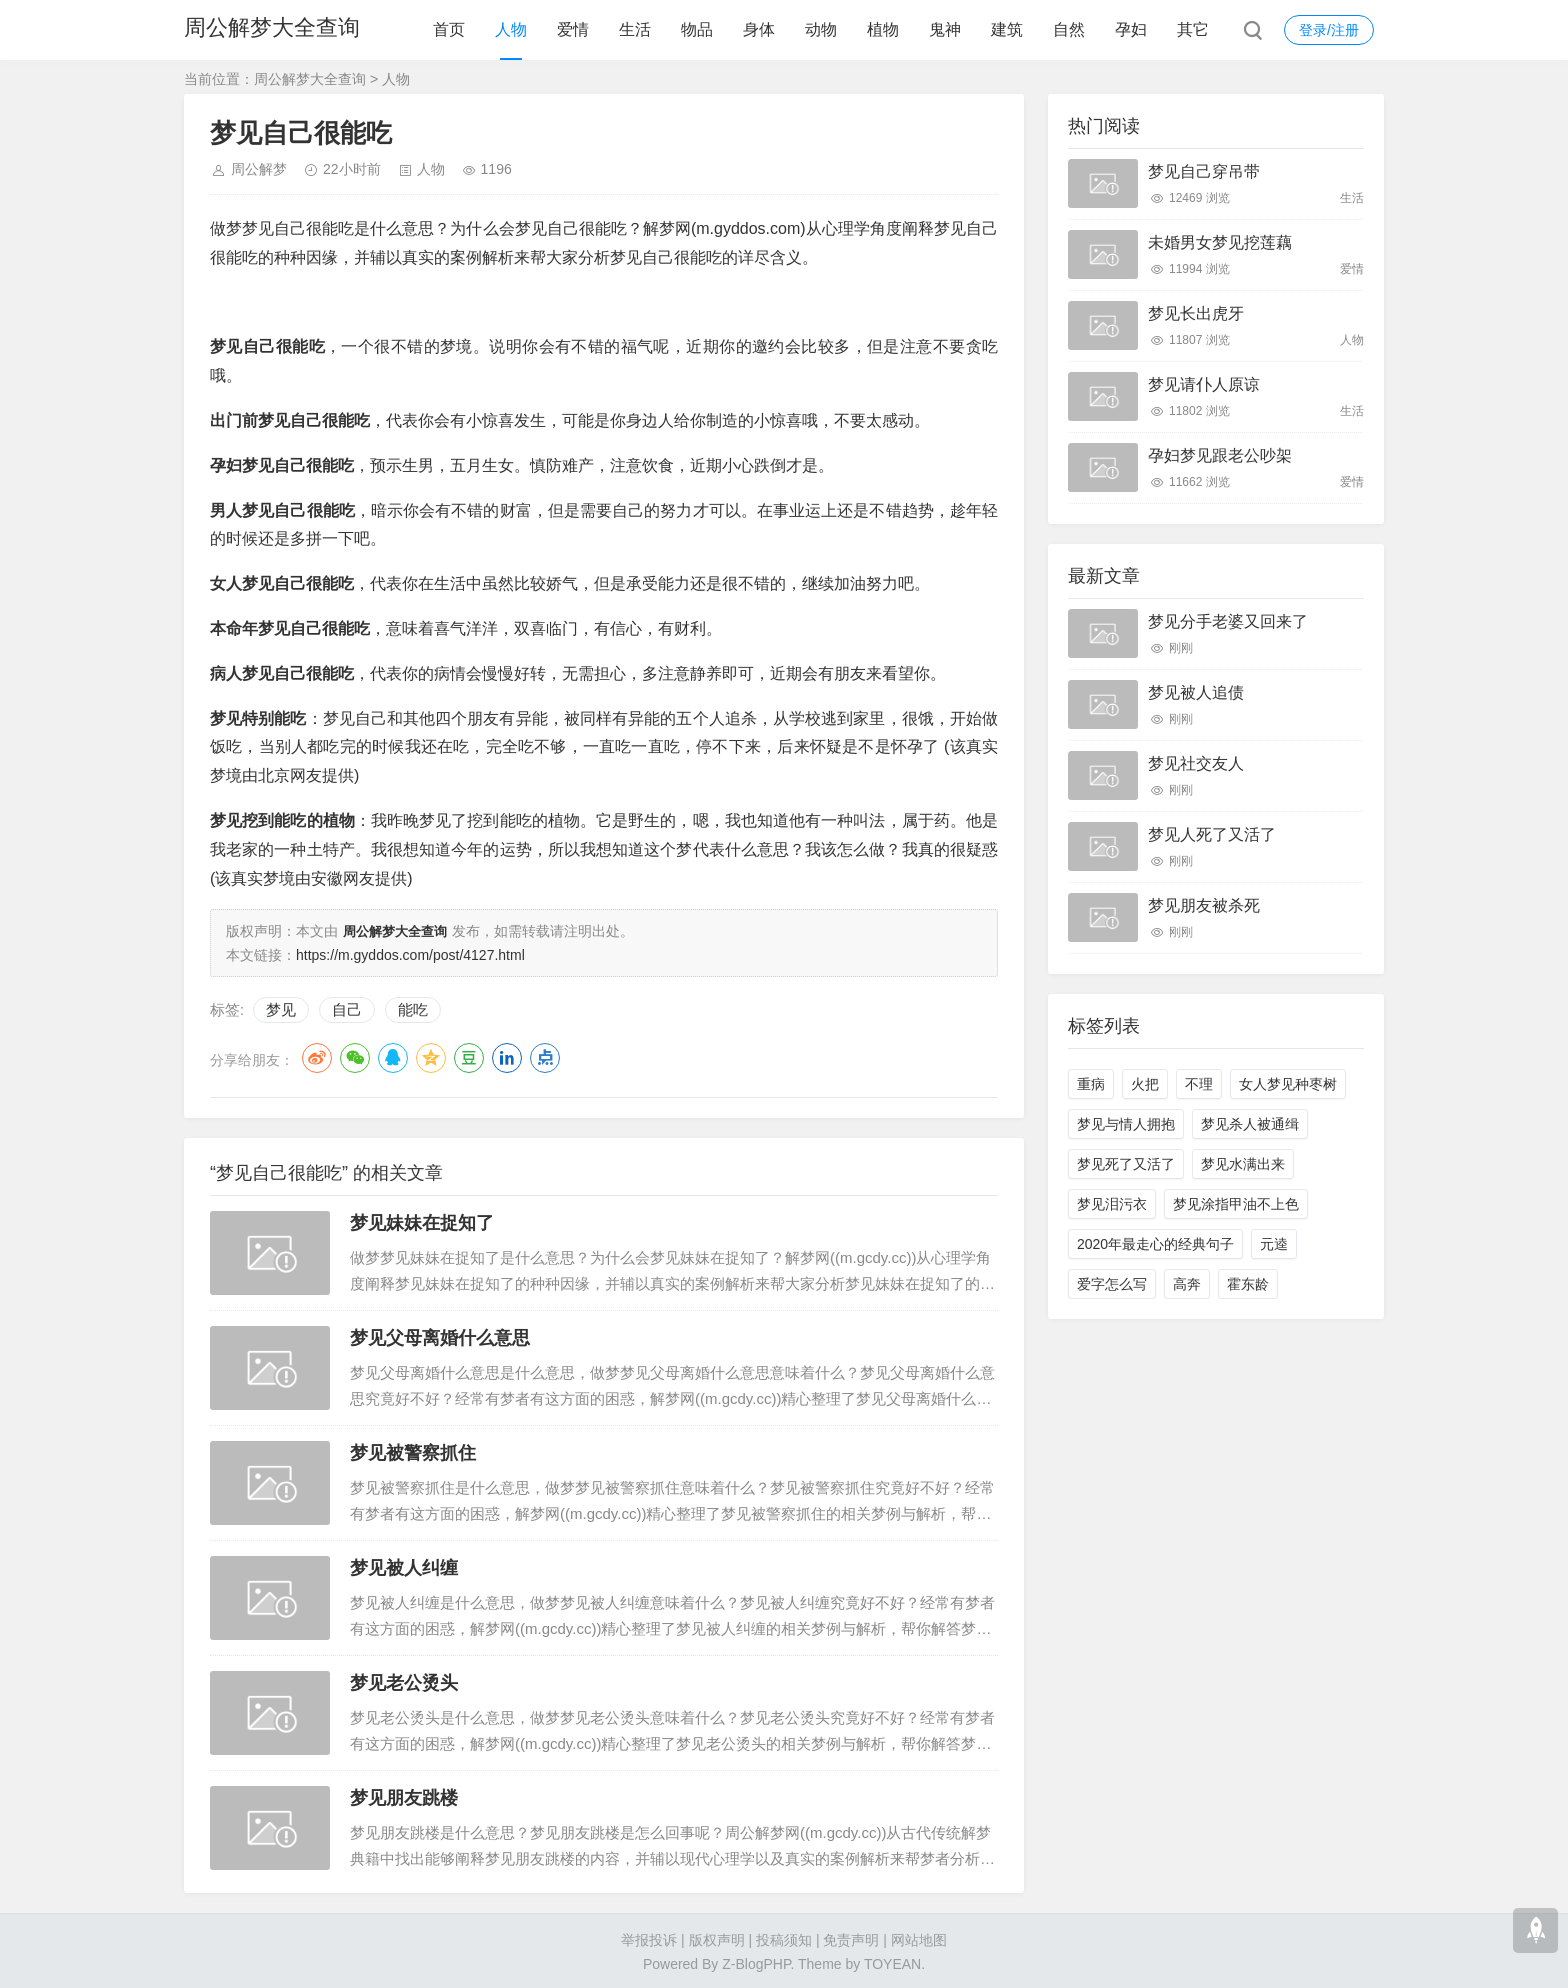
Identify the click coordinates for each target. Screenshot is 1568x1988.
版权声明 (717, 1938)
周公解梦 (259, 169)
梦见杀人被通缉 (1250, 1124)
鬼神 (945, 29)
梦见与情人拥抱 (1126, 1124)
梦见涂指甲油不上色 (1236, 1204)
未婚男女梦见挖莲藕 (1220, 242)
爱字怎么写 (1112, 1284)
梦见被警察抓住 (413, 1451)
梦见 (281, 1007)
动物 (821, 29)
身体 (759, 29)
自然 (1069, 29)
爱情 (573, 29)
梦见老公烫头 (404, 1681)
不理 (1199, 1084)
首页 (449, 29)
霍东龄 (1248, 1284)
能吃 (413, 1007)
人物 (511, 29)
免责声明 (851, 1938)
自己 (347, 1007)
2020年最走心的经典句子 (1155, 1244)
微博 (317, 1056)
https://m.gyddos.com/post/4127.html (410, 953)
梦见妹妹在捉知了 (422, 1221)
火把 (1145, 1084)
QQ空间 (431, 1056)
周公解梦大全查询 (272, 29)
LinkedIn (507, 1056)
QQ (393, 1056)
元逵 (1274, 1244)
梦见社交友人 (1196, 763)
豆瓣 (469, 1056)
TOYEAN (892, 1962)
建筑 (1007, 29)
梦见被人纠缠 (404, 1566)
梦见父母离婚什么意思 (440, 1336)
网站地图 (919, 1938)
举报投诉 (649, 1938)
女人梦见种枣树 (1288, 1084)
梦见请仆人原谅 (1204, 384)
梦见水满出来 (1243, 1164)
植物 (883, 29)
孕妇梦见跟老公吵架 (1220, 455)
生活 (635, 29)
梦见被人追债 (1196, 692)
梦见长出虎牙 (1196, 313)
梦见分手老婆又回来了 (1228, 621)
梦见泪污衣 (1112, 1204)
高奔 (1187, 1284)
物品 (697, 29)
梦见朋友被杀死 (1204, 905)
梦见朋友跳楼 (404, 1796)
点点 (545, 1056)
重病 (1091, 1084)
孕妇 (1131, 29)
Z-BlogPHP (756, 1962)
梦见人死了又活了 (1212, 834)
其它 (1193, 29)
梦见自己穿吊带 (1204, 171)
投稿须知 (784, 1938)
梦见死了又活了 (1126, 1164)
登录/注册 (1329, 30)
